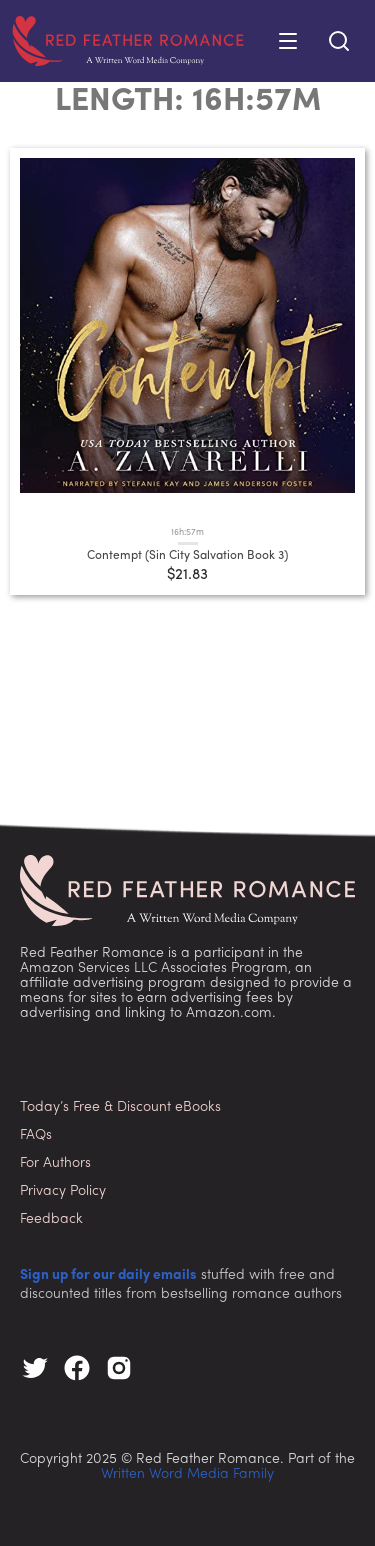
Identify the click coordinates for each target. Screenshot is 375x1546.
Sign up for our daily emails (108, 1275)
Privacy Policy (63, 1191)
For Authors (55, 1163)
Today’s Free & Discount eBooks (120, 1107)
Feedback (51, 1219)
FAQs (36, 1135)
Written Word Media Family (187, 1474)
